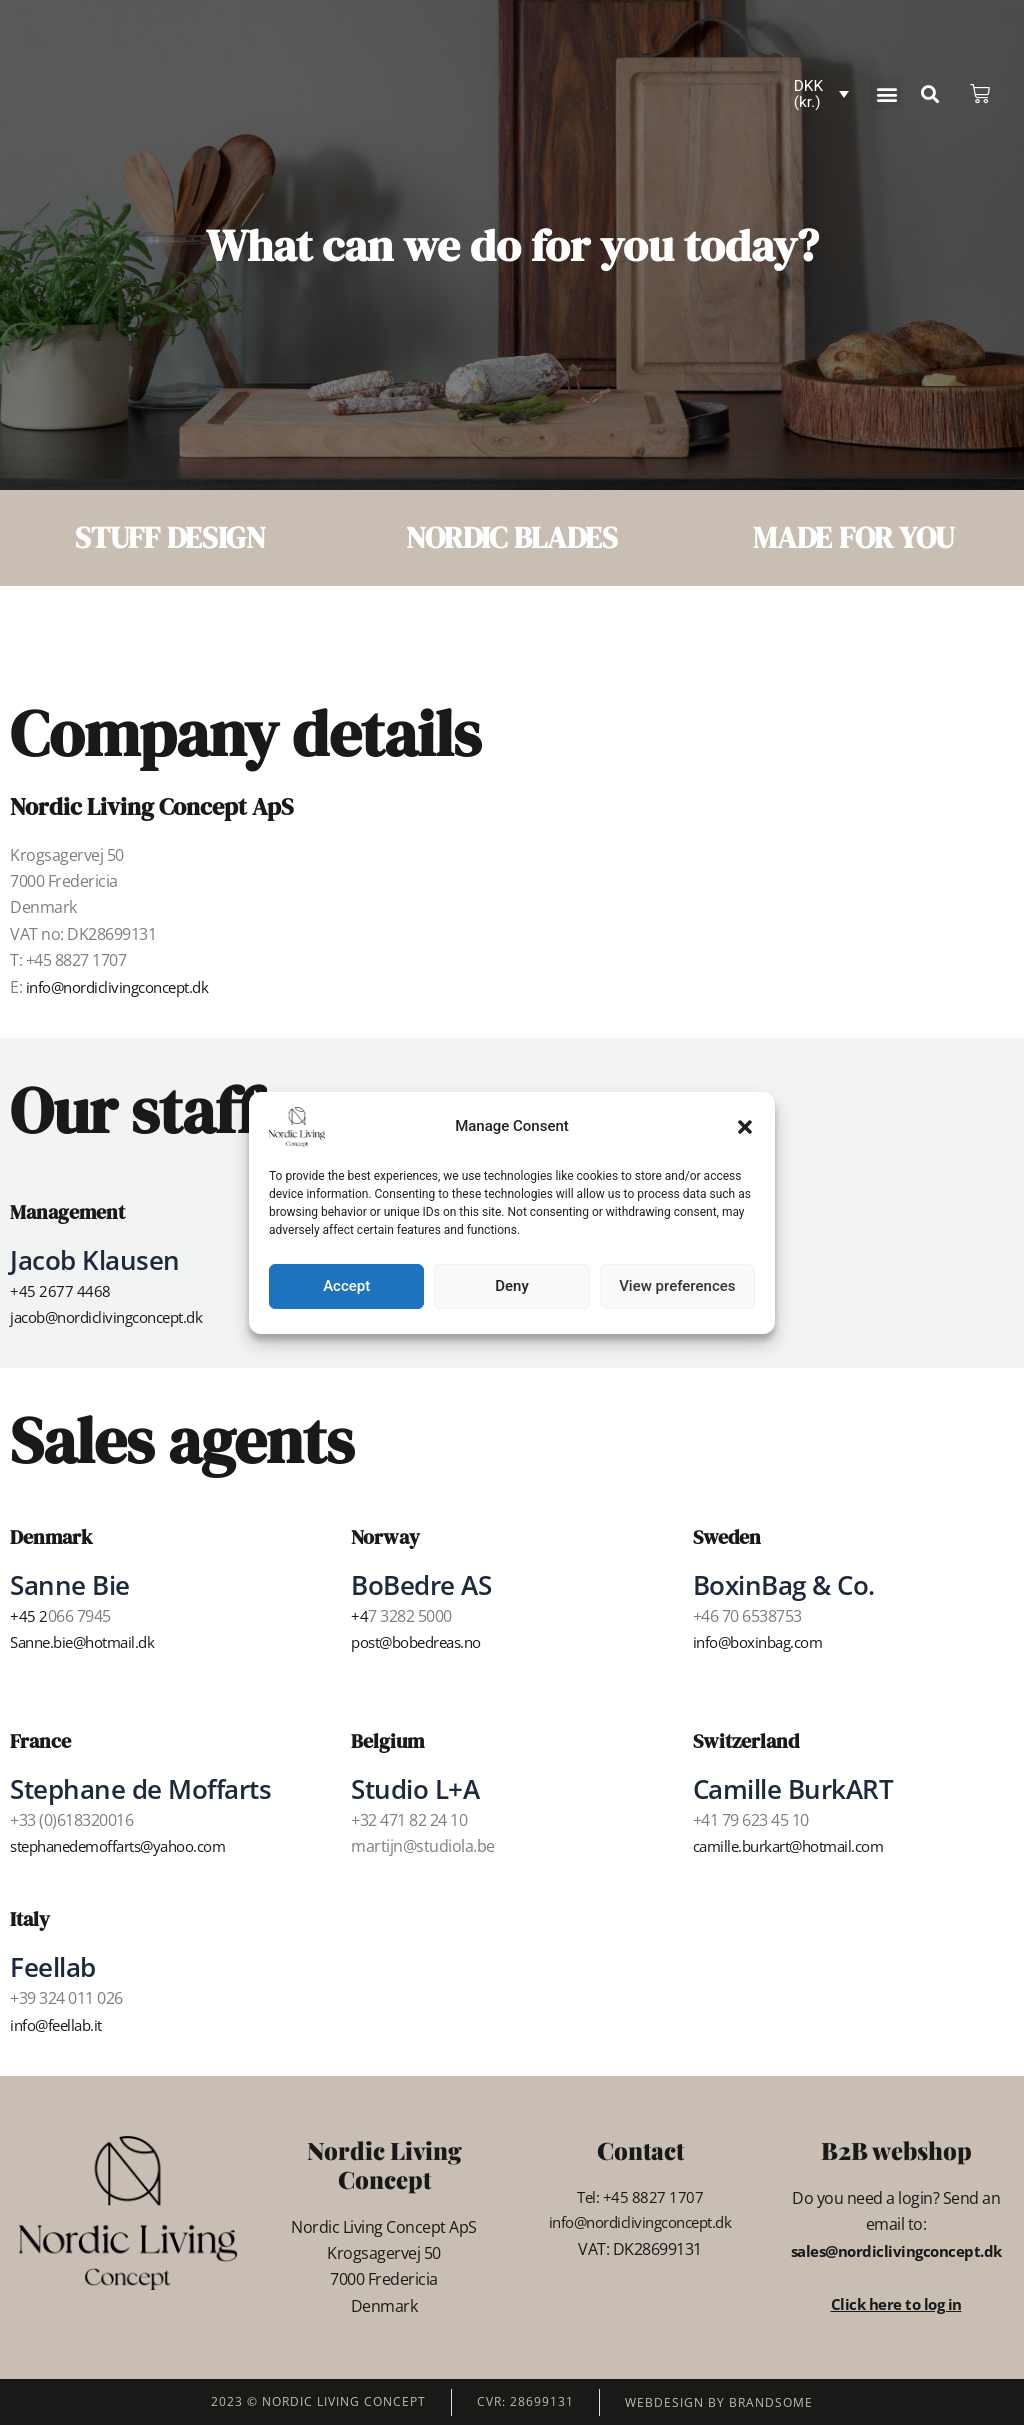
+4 (359, 1616)
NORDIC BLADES (512, 537)
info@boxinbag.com (764, 1642)
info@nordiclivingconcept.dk (126, 987)
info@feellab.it (60, 2024)
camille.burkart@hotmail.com (798, 1846)
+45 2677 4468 (60, 1291)
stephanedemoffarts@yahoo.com (129, 1846)
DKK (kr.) (809, 94)
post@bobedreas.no (424, 1642)
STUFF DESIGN (170, 537)
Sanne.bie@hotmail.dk (89, 1642)
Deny (512, 1286)
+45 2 (29, 1616)
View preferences (677, 1286)
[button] (745, 1127)
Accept (346, 1286)
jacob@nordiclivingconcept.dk (116, 1317)
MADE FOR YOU (853, 537)
